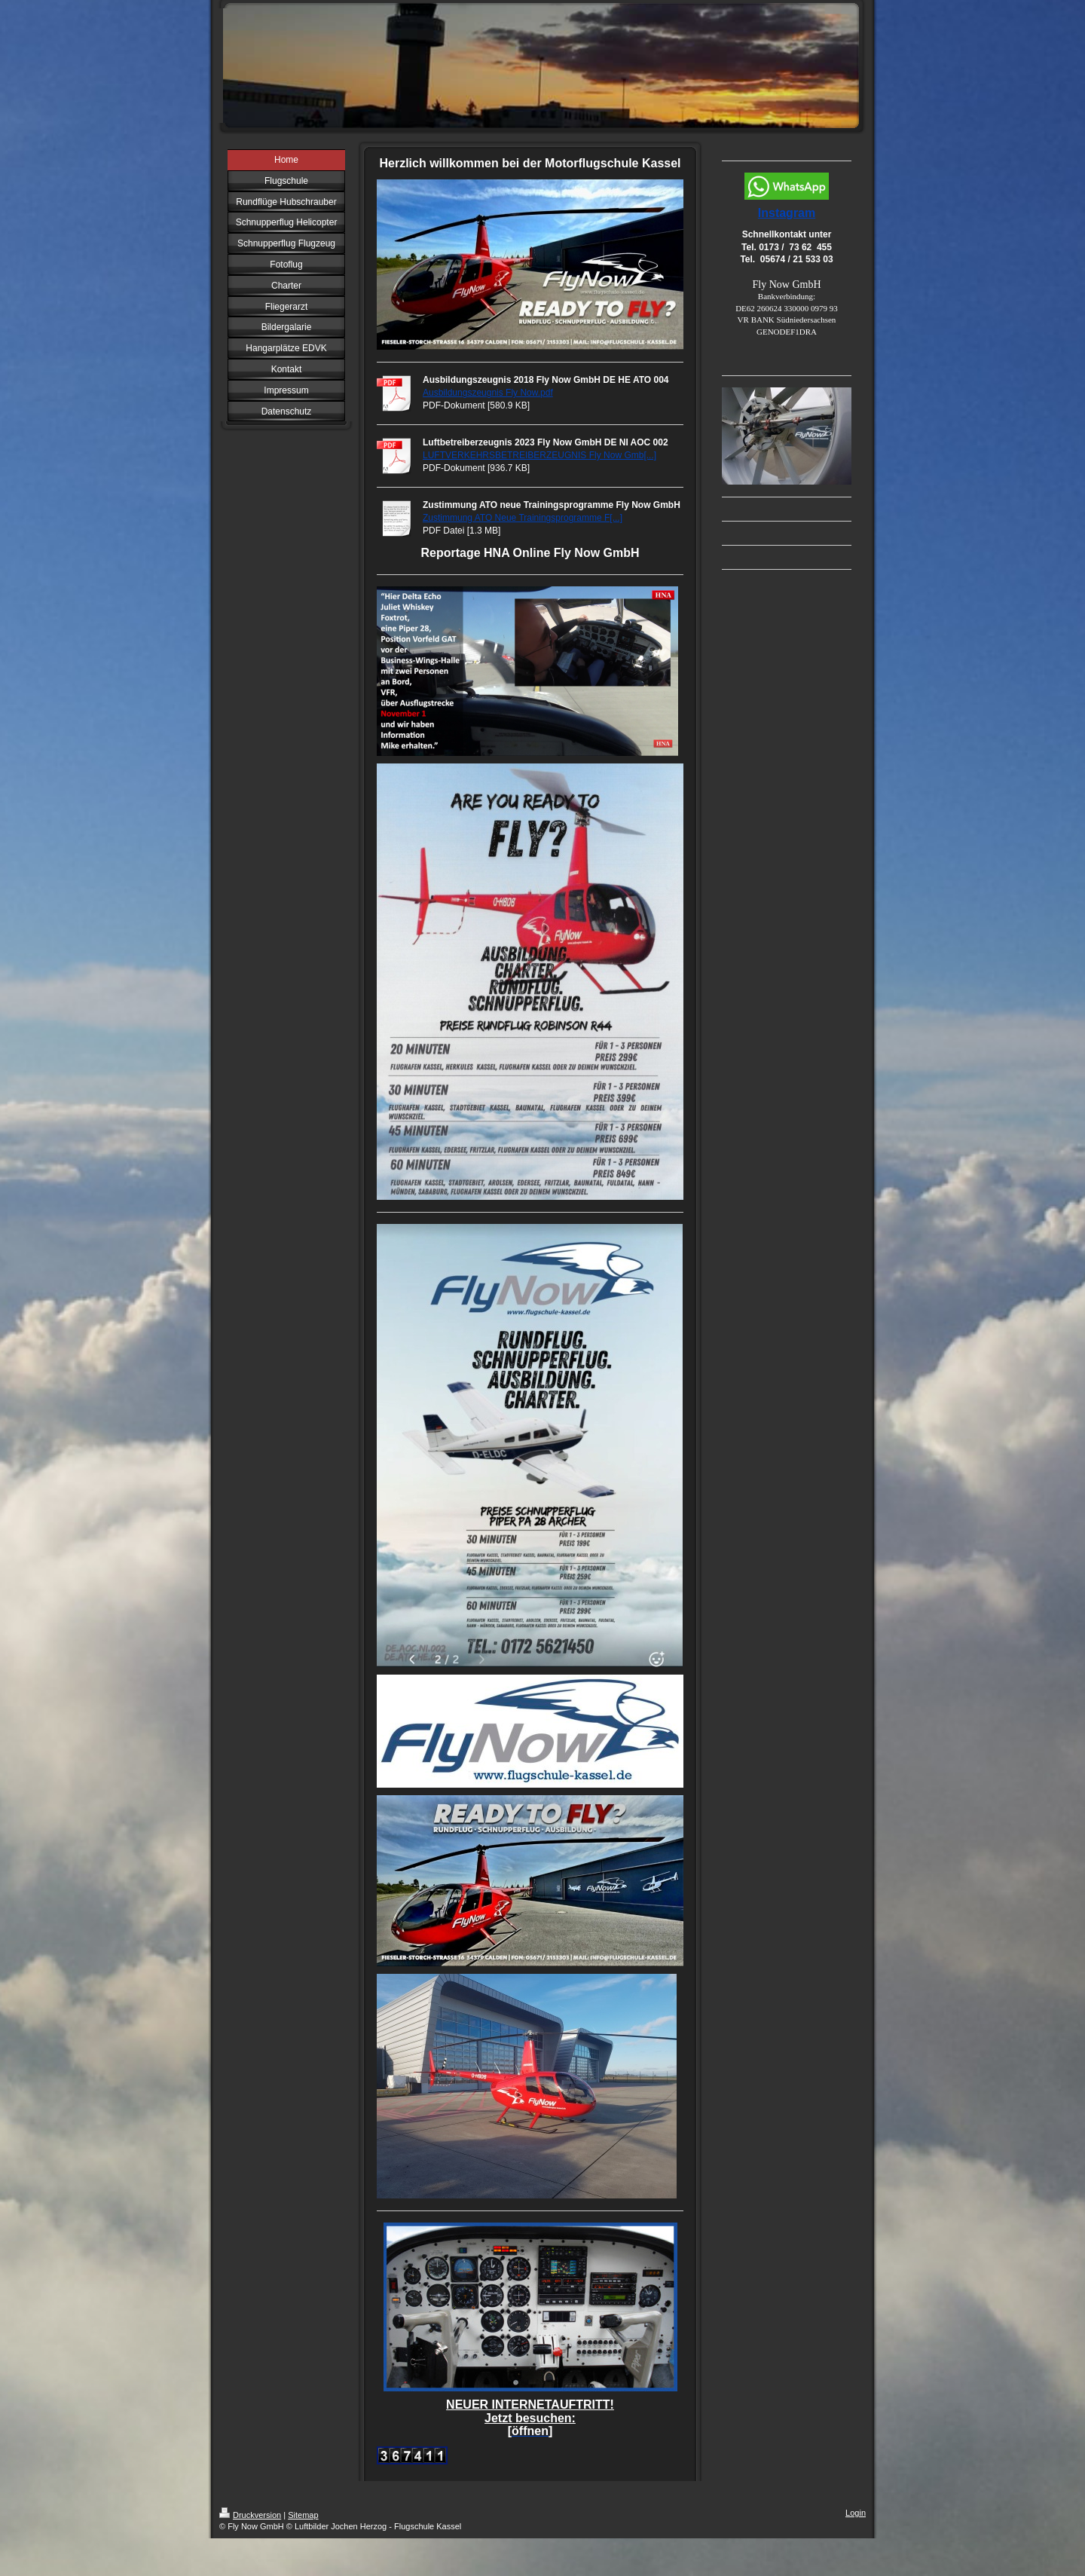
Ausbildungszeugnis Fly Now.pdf (488, 392)
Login (855, 2512)
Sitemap (303, 2514)
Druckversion (250, 2514)
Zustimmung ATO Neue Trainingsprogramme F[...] (522, 517)
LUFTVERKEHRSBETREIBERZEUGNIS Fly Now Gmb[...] (539, 455)
